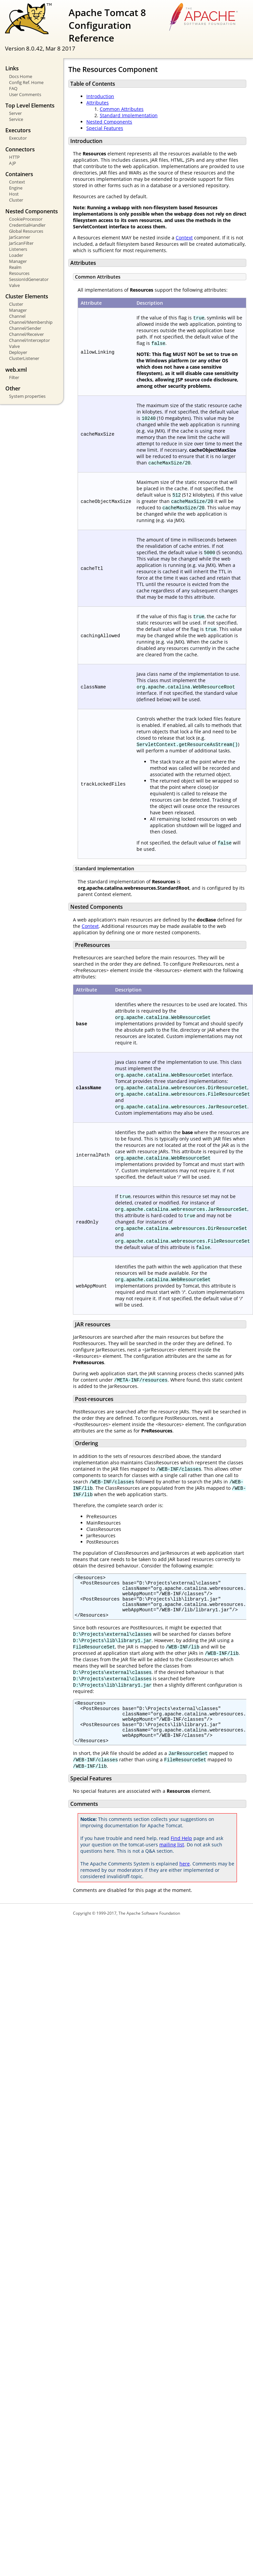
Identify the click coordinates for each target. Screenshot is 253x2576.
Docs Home (20, 76)
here (184, 1879)
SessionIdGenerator (29, 279)
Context (17, 182)
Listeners (18, 249)
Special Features (104, 128)
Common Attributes (122, 109)
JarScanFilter (21, 243)
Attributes (97, 102)
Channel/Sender (25, 328)
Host (14, 194)
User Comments (25, 94)
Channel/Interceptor (29, 340)
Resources (19, 273)
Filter (14, 377)
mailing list (171, 1860)
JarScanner (19, 237)
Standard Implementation (129, 115)
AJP (12, 163)
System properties (27, 396)
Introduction (100, 96)
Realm (15, 267)
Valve (14, 285)
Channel (17, 316)
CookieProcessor (26, 219)
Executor (18, 138)
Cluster (16, 200)
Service (16, 119)
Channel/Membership (31, 322)
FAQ (13, 88)
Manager (18, 261)
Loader (16, 255)
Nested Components (109, 122)
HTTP (14, 157)
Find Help (181, 1854)
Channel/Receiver (26, 334)
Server (15, 113)
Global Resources (26, 231)
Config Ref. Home (26, 82)
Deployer (18, 352)
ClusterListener (24, 358)
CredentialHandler (27, 225)
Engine (15, 188)
